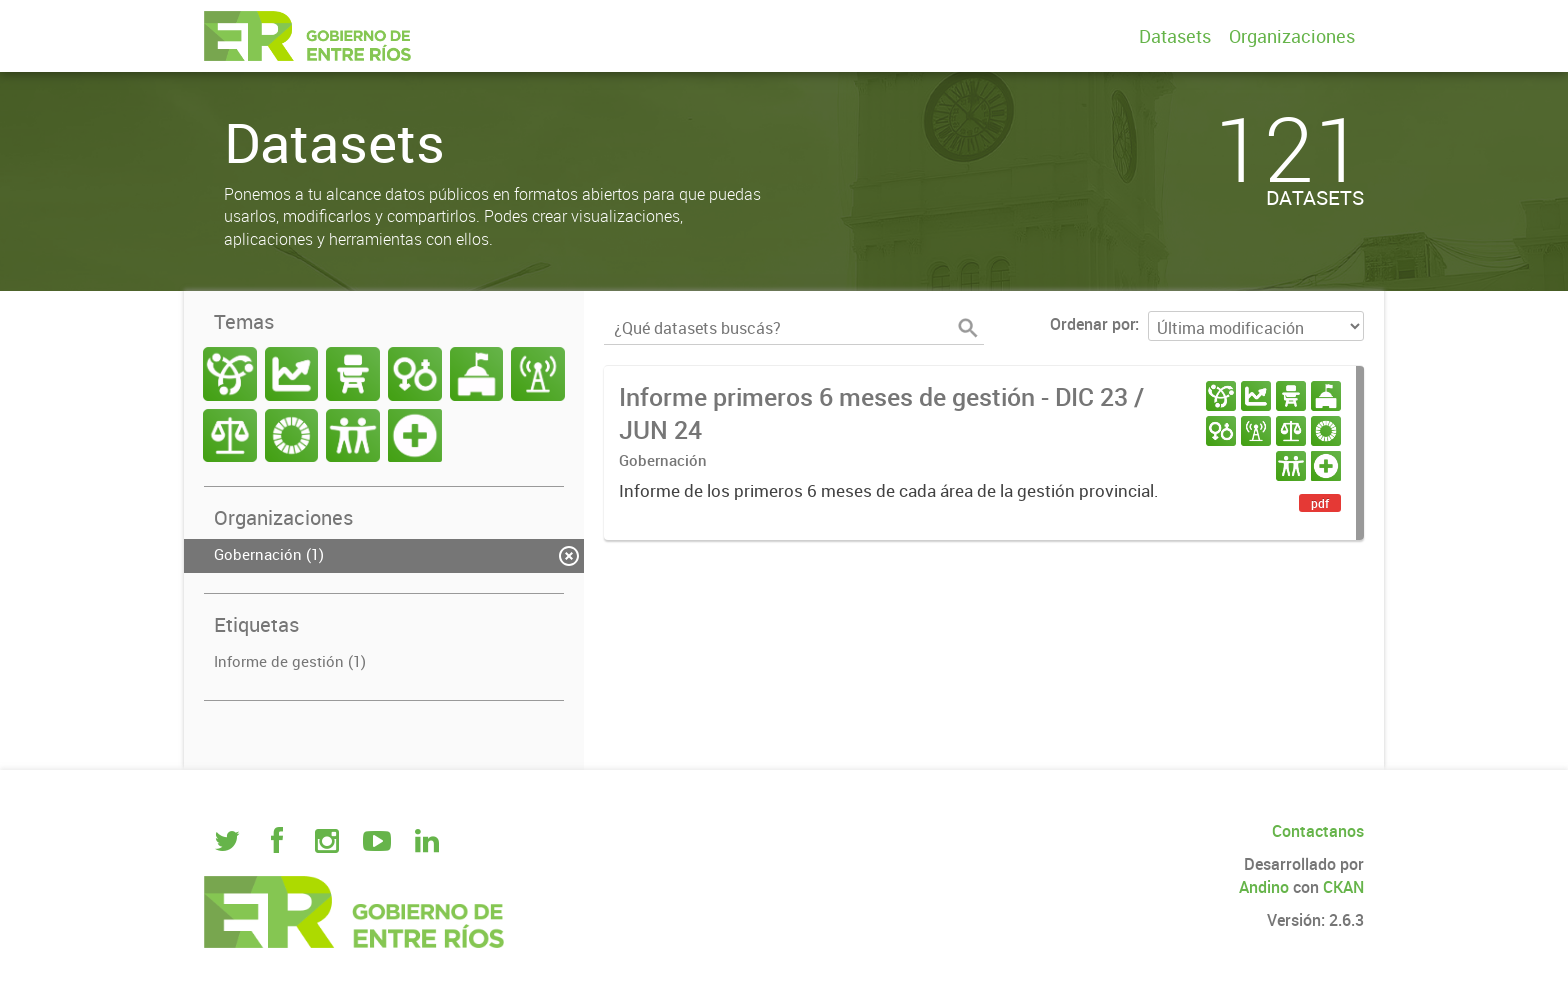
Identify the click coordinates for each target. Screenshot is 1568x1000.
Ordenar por (1092, 324)
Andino (1264, 887)
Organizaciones (1292, 36)
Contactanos (1318, 831)
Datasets (1175, 36)
